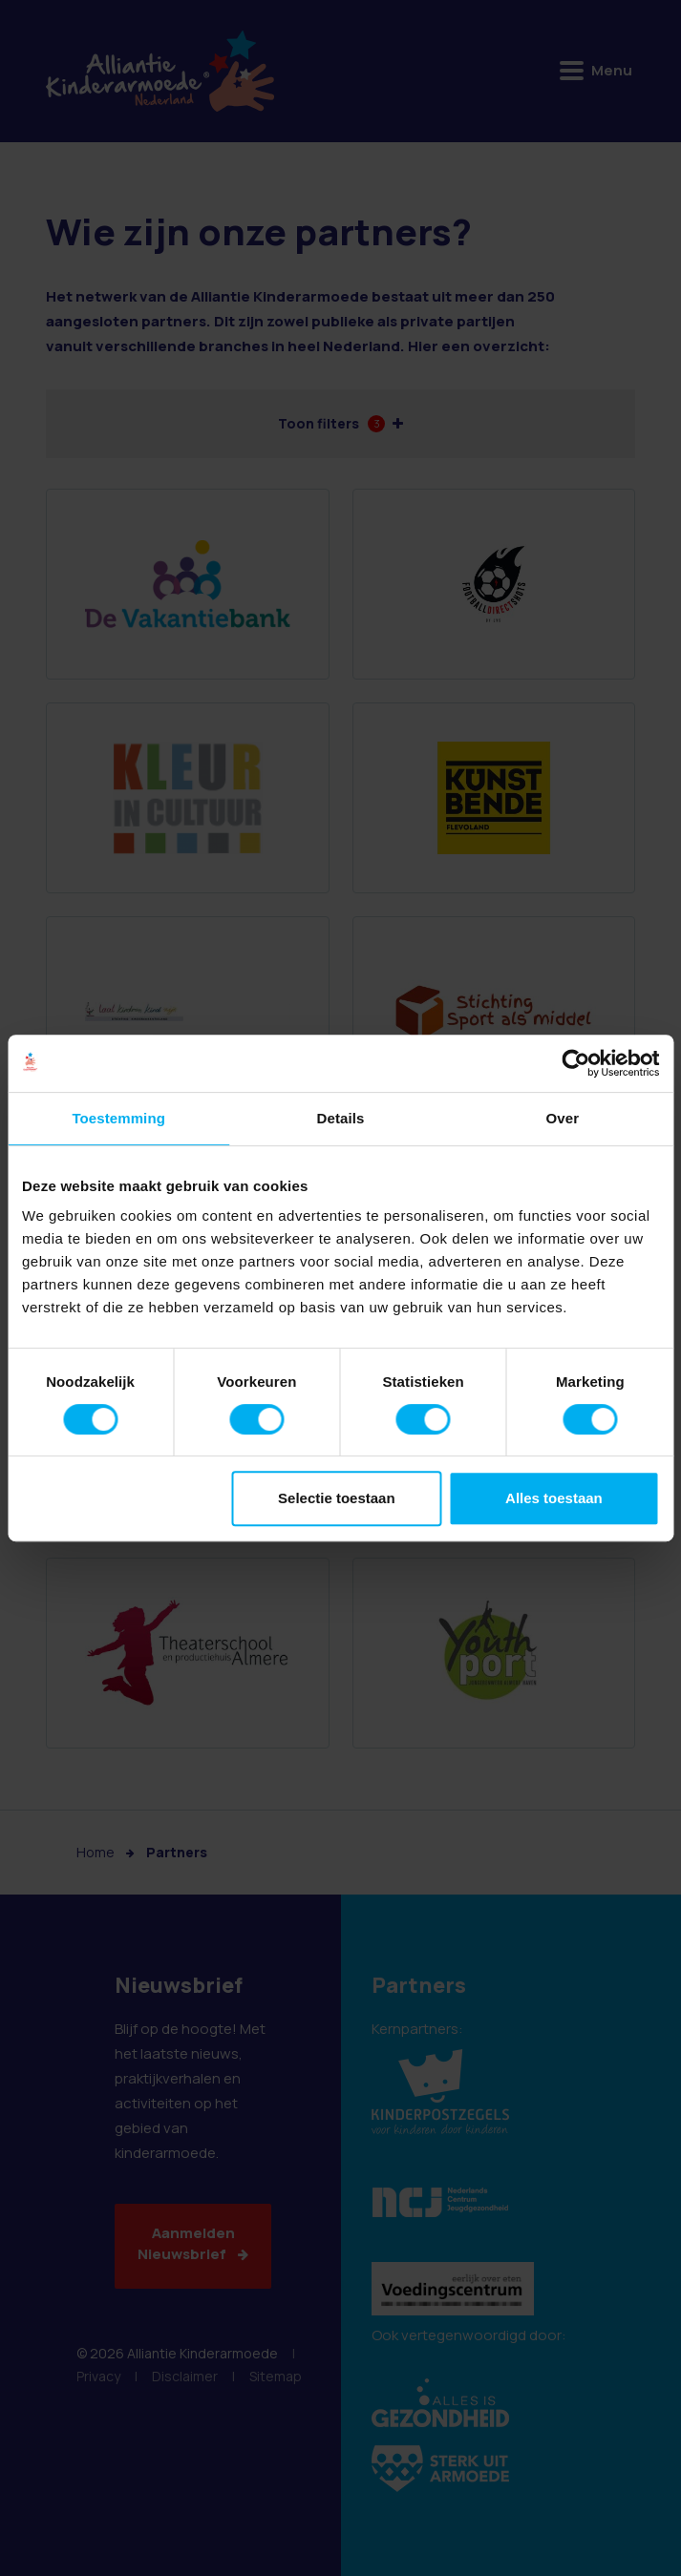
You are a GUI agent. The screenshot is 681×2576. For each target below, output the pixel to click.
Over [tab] (563, 1118)
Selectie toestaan (336, 1498)
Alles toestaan (554, 1498)
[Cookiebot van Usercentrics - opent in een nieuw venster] (575, 1063)
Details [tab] (341, 1118)
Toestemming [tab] (118, 1118)
